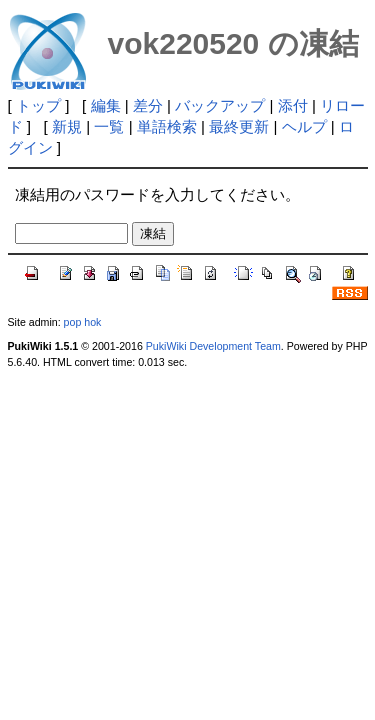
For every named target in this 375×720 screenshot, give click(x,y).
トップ (38, 105)
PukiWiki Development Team (213, 346)
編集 (106, 105)
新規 (67, 126)
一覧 (109, 126)
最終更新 (239, 126)
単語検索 (167, 126)
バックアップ (220, 105)
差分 (148, 105)
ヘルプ (304, 126)
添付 (293, 105)
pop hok (83, 322)
